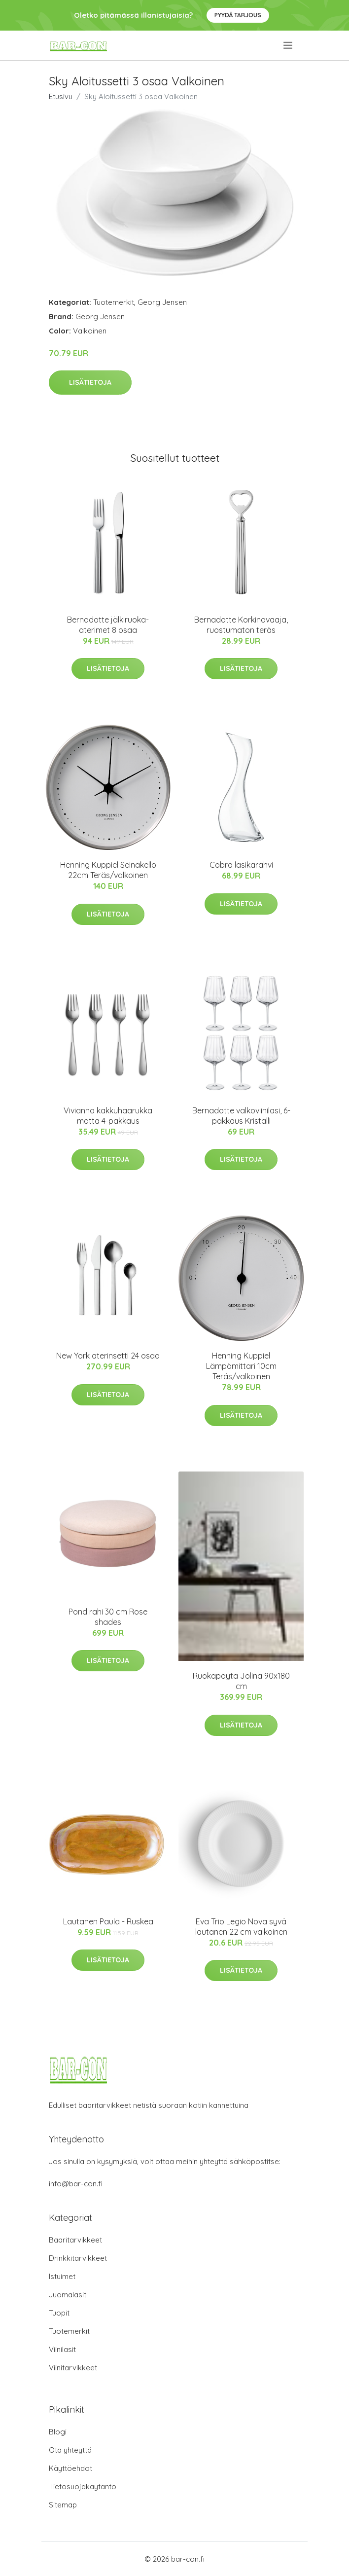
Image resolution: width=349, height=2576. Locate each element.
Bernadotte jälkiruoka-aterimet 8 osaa (108, 625)
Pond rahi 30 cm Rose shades (108, 1617)
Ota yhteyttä (70, 2450)
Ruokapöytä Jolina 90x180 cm (241, 1681)
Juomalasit (67, 2294)
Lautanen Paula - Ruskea (108, 1921)
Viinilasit (62, 2349)
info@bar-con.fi (76, 2183)
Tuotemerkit (113, 302)
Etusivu (60, 96)
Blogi (58, 2431)
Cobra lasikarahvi (241, 865)
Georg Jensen (162, 302)
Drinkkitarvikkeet (78, 2258)
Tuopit (59, 2313)
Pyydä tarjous (237, 15)
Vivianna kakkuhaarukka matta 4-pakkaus (108, 1115)
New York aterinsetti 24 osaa (108, 1356)
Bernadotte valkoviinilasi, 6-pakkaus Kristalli (241, 1115)
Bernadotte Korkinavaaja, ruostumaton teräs (241, 625)
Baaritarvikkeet (75, 2240)
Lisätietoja (90, 382)
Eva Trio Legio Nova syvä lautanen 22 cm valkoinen (241, 1926)
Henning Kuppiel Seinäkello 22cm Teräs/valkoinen (108, 870)
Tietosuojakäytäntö (82, 2486)
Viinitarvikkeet (73, 2367)
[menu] (288, 45)
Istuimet (62, 2276)
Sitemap (63, 2504)
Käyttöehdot (70, 2468)
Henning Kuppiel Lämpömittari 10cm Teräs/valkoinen (241, 1366)
